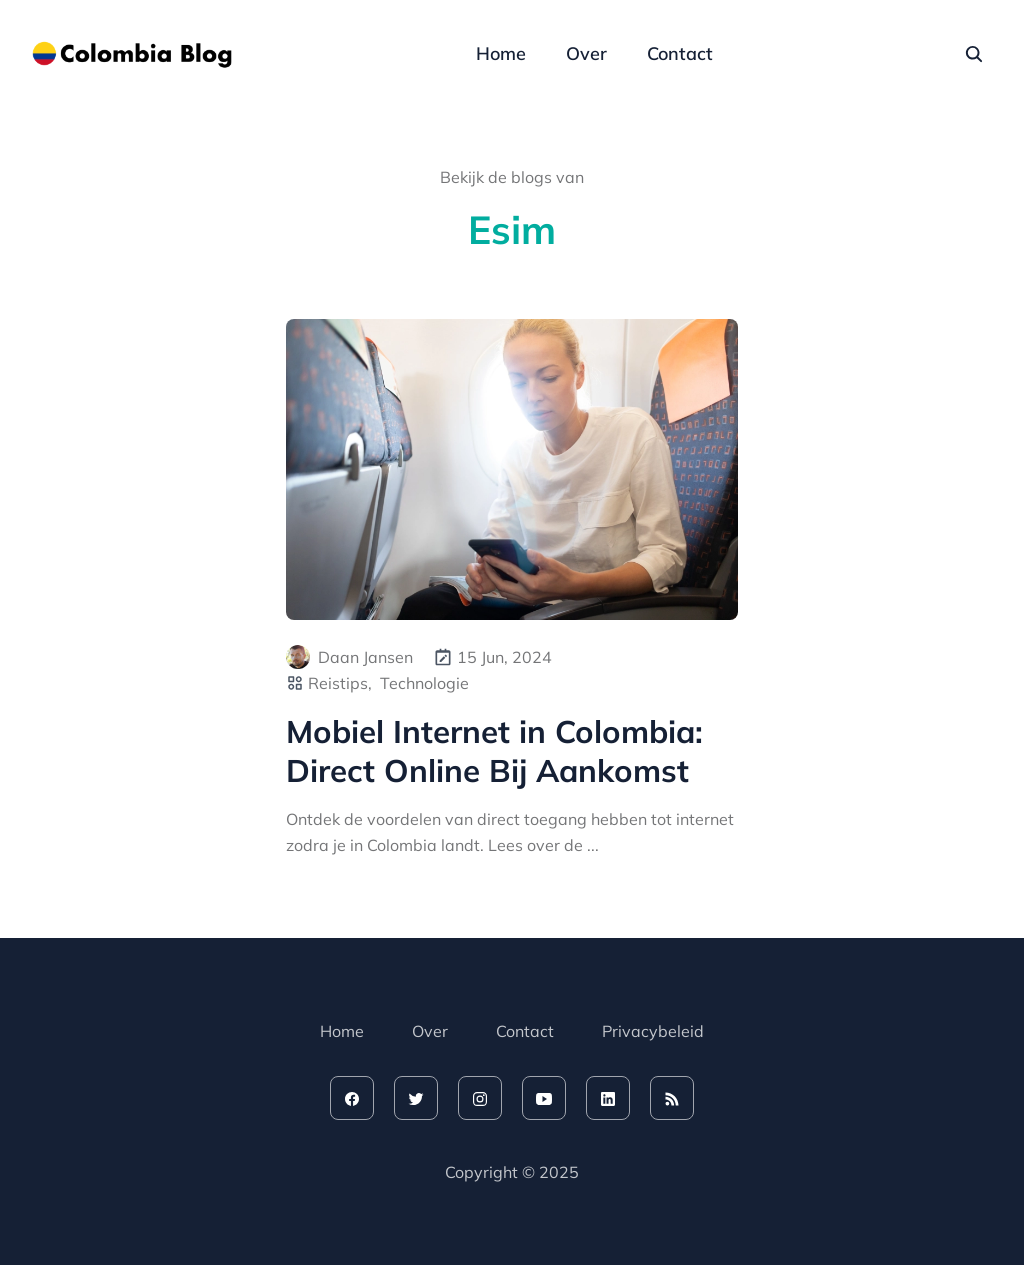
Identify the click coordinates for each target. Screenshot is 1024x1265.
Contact (680, 53)
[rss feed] (672, 1098)
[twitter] (416, 1098)
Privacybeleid (653, 1031)
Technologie (424, 683)
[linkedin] (608, 1098)
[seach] (974, 54)
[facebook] (352, 1098)
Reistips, (340, 683)
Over (586, 53)
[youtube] (544, 1098)
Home (501, 53)
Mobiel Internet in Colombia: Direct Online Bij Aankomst (494, 751)
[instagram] (480, 1098)
